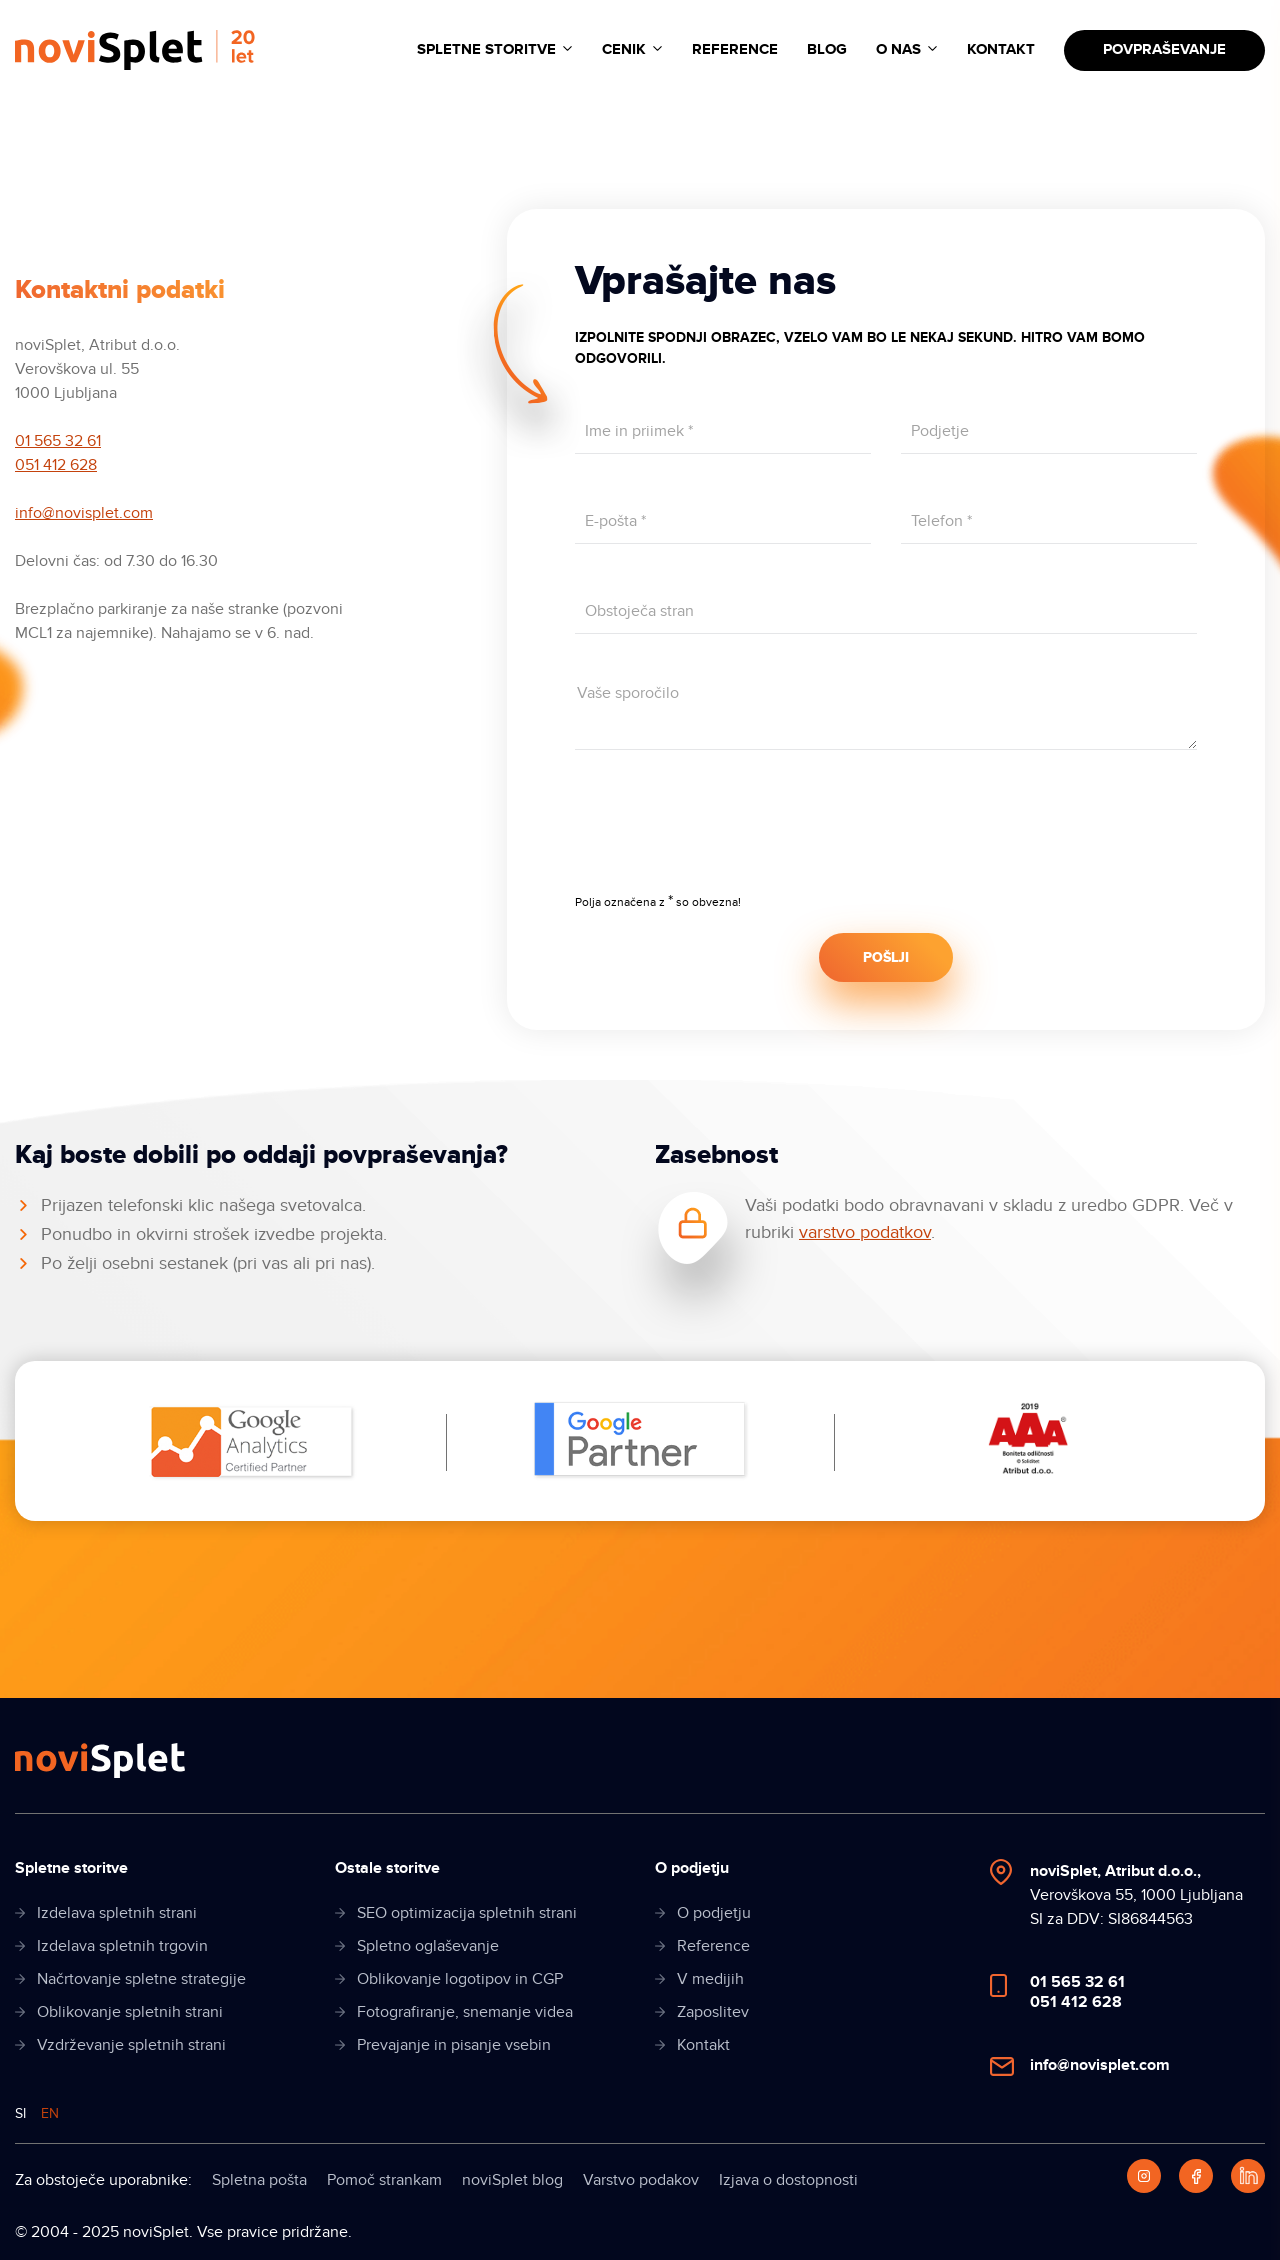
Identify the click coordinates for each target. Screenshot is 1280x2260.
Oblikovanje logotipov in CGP (460, 1979)
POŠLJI (886, 957)
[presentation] (727, 835)
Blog (827, 49)
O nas (898, 49)
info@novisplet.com (84, 513)
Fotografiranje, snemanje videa (465, 2012)
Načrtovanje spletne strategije (141, 1979)
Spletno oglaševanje (428, 1946)
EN (50, 2113)
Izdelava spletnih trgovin (122, 1946)
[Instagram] (1144, 2176)
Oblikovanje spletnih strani (130, 2012)
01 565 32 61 (58, 441)
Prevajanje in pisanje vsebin (454, 2045)
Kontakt (1001, 49)
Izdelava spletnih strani (117, 1913)
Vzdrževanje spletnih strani (131, 2045)
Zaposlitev (713, 2012)
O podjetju (714, 1913)
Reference (735, 49)
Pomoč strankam (384, 2180)
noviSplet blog (512, 2180)
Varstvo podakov (641, 2180)
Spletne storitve (486, 49)
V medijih (710, 1979)
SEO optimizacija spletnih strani (467, 1913)
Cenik (624, 49)
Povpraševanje (1164, 49)
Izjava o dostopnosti (788, 2180)
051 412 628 (56, 465)
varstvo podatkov (865, 1232)
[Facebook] (1196, 2176)
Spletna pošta (259, 2180)
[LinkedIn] (1248, 2176)
